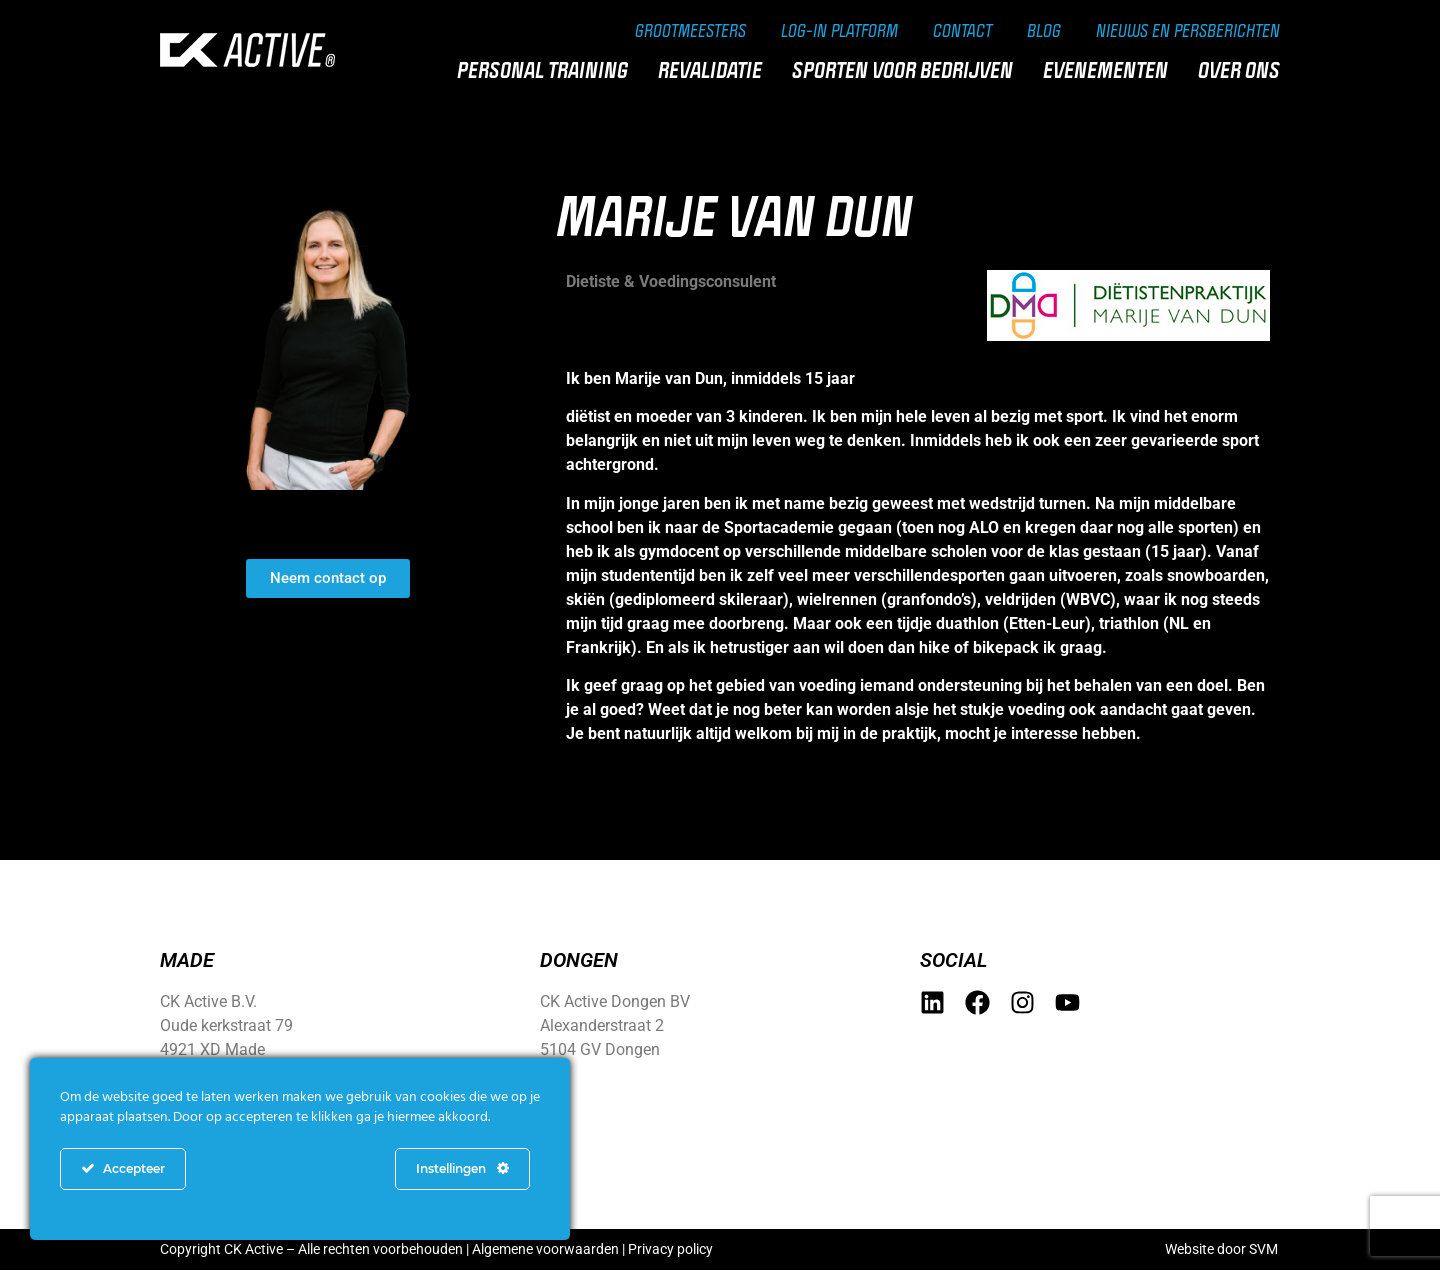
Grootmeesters (690, 30)
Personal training (547, 70)
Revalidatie (715, 70)
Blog (1044, 30)
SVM (1263, 1249)
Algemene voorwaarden (545, 1249)
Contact (962, 30)
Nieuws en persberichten (1188, 30)
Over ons (1244, 70)
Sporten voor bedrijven (907, 70)
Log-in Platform (839, 30)
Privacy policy (670, 1249)
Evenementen (1110, 70)
